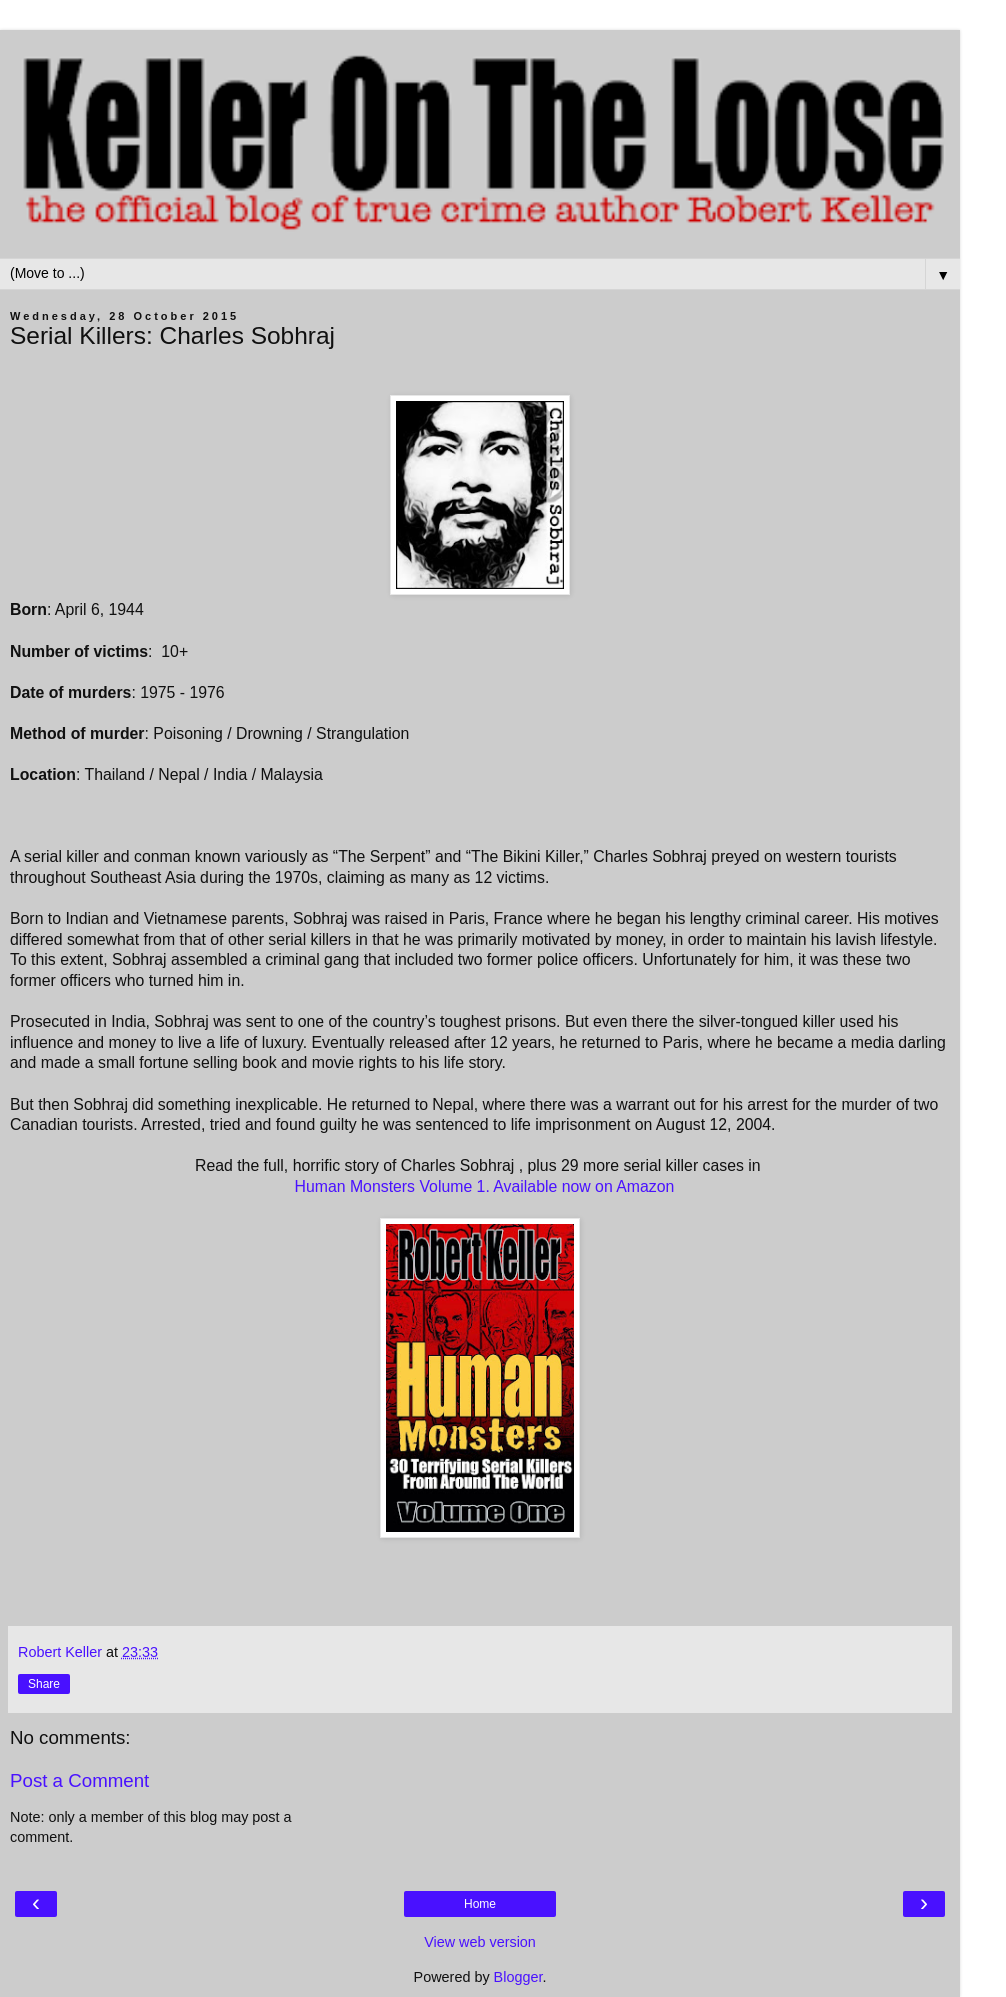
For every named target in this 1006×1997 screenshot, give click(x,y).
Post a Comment (79, 1780)
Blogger (518, 1977)
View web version (480, 1942)
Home (480, 1904)
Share (44, 1684)
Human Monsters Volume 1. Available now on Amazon (485, 1186)
